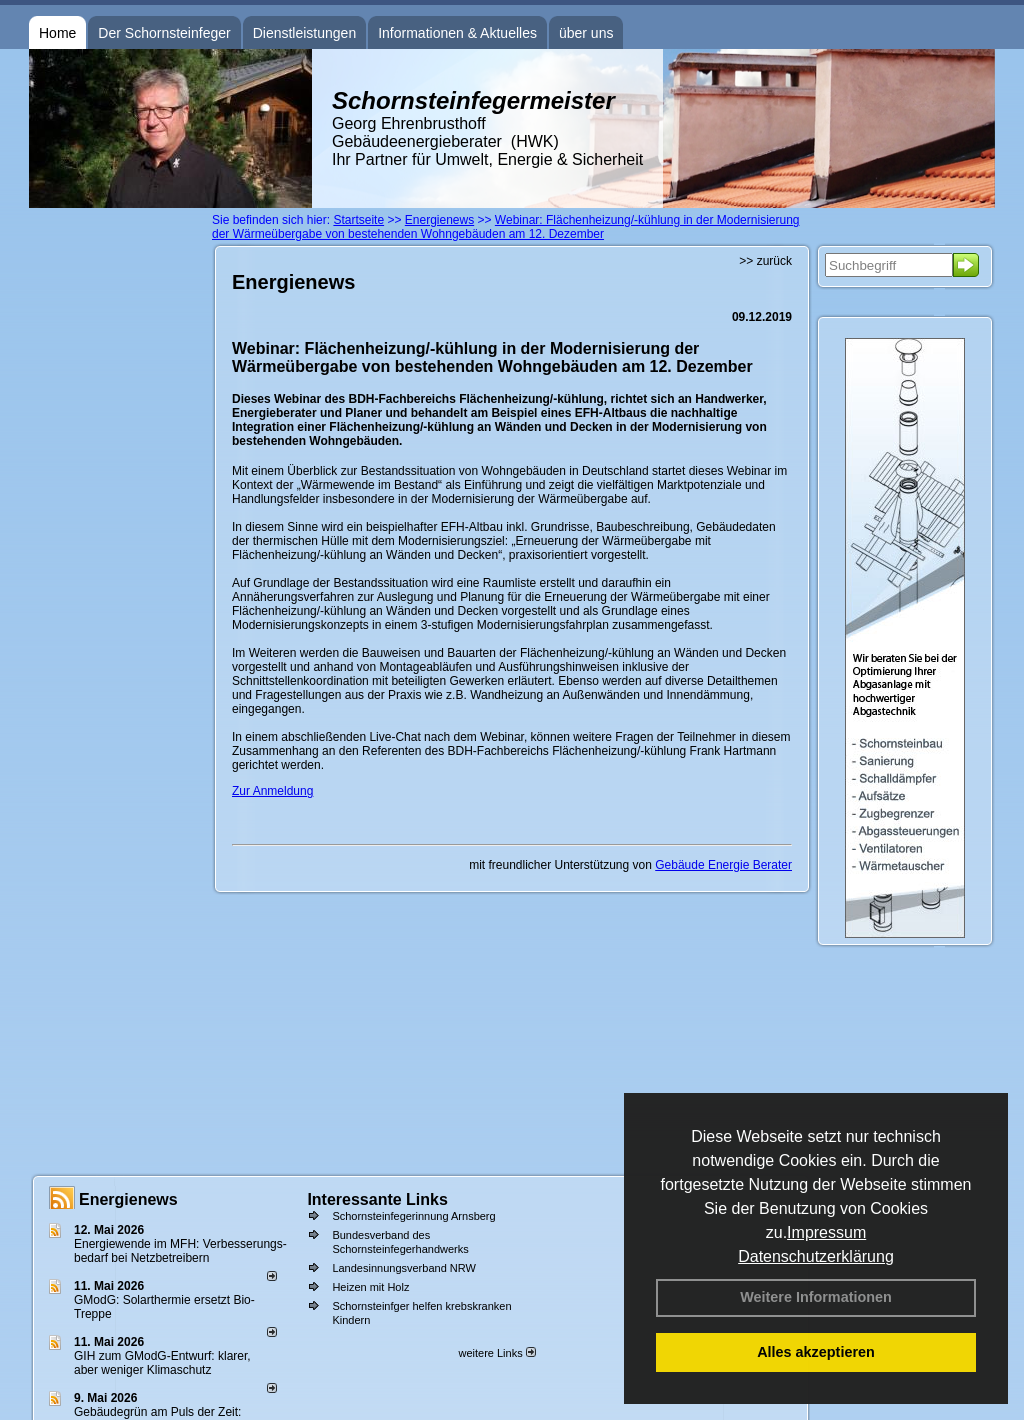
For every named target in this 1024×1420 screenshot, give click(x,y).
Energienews (128, 1199)
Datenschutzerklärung (816, 1256)
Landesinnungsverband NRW (404, 1268)
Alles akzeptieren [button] (816, 1352)
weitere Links (496, 1353)
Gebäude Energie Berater (723, 865)
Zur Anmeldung (272, 791)
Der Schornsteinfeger (164, 33)
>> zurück (765, 261)
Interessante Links (377, 1199)
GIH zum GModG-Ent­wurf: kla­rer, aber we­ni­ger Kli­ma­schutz (162, 1363)
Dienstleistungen (305, 33)
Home (57, 33)
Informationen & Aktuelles (457, 33)
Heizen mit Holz (370, 1287)
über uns (586, 33)
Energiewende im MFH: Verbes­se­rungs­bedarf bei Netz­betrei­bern (180, 1251)
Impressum (826, 1232)
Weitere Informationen (816, 1297)
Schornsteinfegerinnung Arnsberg (413, 1216)
